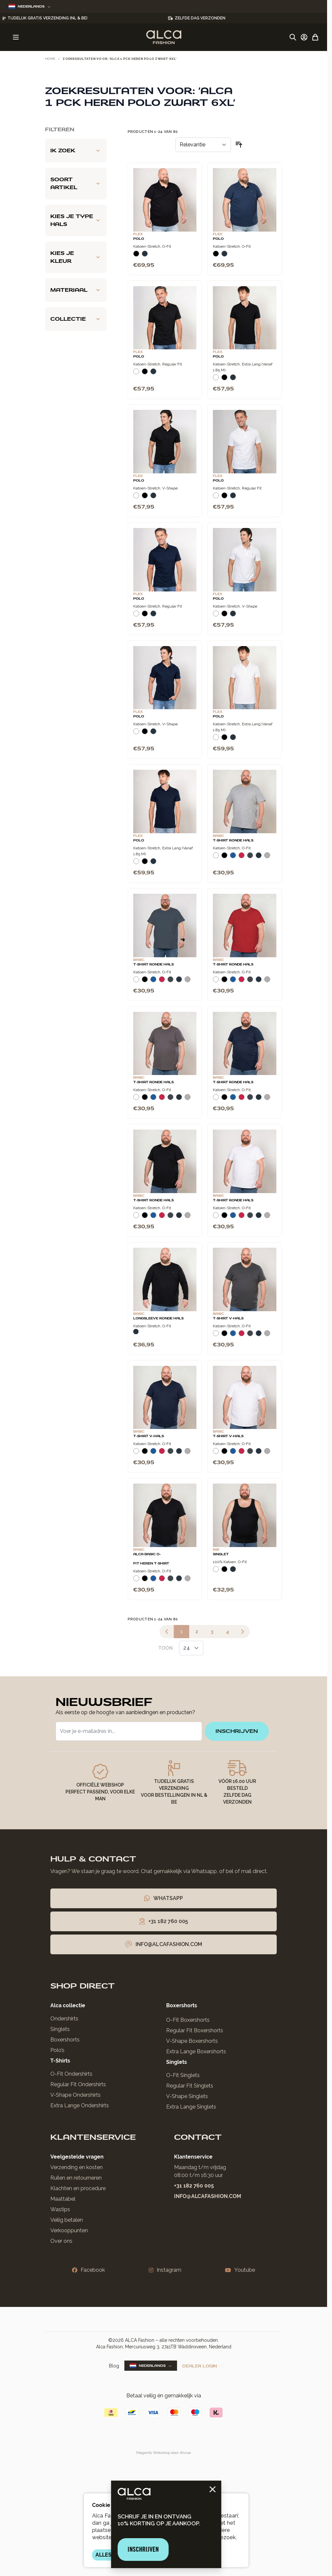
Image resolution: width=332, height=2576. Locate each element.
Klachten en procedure (78, 2188)
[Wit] (136, 374)
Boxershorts (65, 2040)
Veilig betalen (66, 2220)
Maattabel (62, 2199)
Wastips (60, 2209)
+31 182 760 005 (194, 2186)
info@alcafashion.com (207, 2196)
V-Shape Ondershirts (75, 2095)
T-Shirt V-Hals (228, 1318)
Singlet (221, 1554)
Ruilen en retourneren (76, 2178)
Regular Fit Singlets (189, 2086)
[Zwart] (136, 256)
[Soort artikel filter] (75, 183)
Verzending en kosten (76, 2167)
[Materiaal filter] (75, 290)
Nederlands (30, 6)
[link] (167, 1631)
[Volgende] (242, 1631)
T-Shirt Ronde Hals (233, 840)
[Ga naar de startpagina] (163, 37)
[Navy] (144, 256)
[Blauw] (233, 858)
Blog (114, 2365)
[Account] (304, 37)
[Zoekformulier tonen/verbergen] (293, 37)
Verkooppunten (69, 2230)
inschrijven (237, 1731)
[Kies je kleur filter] (75, 257)
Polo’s (57, 2050)
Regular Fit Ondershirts (78, 2084)
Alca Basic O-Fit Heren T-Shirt (151, 1558)
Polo (138, 239)
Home (50, 59)
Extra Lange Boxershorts (196, 2051)
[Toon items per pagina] (191, 1648)
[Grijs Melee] (267, 858)
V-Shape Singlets (187, 2096)
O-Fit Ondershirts (71, 2074)
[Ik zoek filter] (75, 150)
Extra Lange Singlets (191, 2107)
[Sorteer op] (203, 145)
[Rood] (241, 858)
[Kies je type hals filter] (75, 220)
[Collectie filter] (75, 319)
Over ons (61, 2241)
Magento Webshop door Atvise (163, 2452)
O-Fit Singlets (183, 2075)
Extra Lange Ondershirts (79, 2105)
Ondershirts (64, 2018)
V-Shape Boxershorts (192, 2041)
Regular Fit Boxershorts (194, 2030)
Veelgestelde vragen (77, 2157)
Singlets (60, 2029)
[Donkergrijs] (250, 858)
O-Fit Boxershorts (188, 2020)
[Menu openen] (16, 37)
